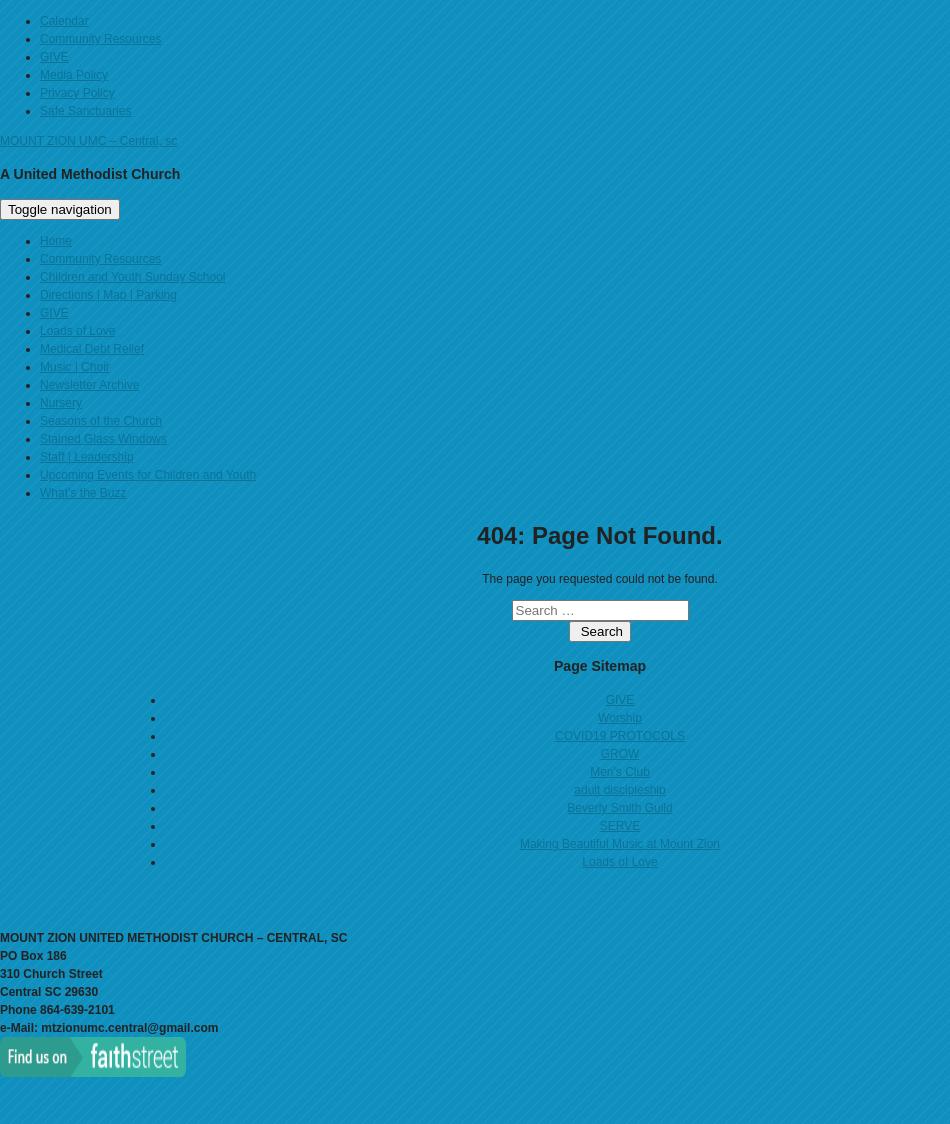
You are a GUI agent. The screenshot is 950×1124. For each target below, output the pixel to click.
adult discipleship (619, 790)
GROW (620, 754)
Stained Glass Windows (103, 439)
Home (56, 241)
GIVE (54, 57)
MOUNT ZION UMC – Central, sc (88, 141)
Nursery (61, 403)
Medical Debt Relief (92, 349)
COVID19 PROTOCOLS (620, 736)
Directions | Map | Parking (108, 295)
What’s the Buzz (83, 493)
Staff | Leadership (87, 457)
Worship (620, 718)
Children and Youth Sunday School (132, 277)
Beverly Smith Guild (619, 808)
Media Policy (74, 75)
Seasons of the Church (101, 421)
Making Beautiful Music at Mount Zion (620, 844)
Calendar (64, 21)
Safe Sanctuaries (85, 111)
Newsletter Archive (89, 385)
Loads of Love (77, 331)
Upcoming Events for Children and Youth (148, 475)
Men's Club (620, 772)
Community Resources (100, 39)
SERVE (620, 826)
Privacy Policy (77, 93)
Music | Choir (75, 367)
